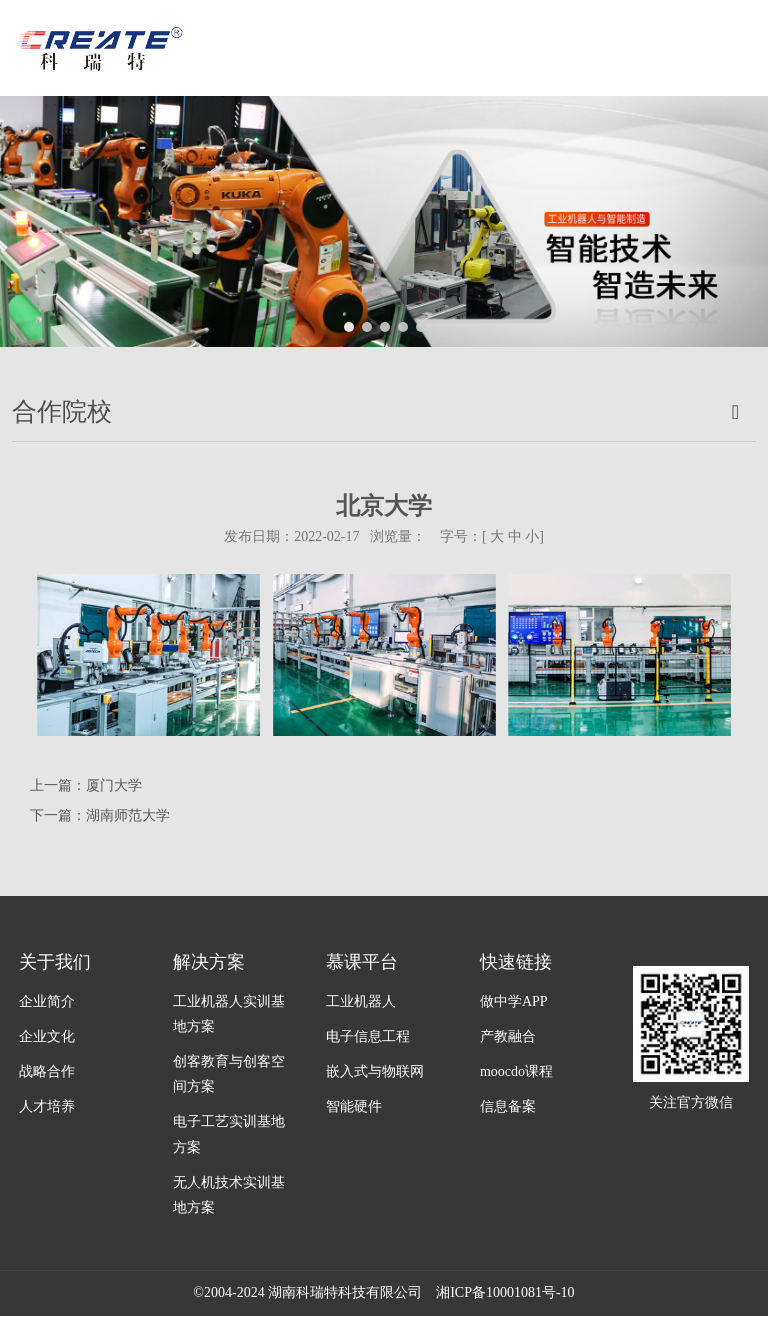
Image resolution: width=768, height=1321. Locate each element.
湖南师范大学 (128, 815)
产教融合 (508, 1036)
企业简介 (47, 1001)
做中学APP (514, 1001)
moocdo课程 (516, 1071)
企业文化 (47, 1036)
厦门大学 (114, 785)
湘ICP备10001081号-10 (505, 1292)
